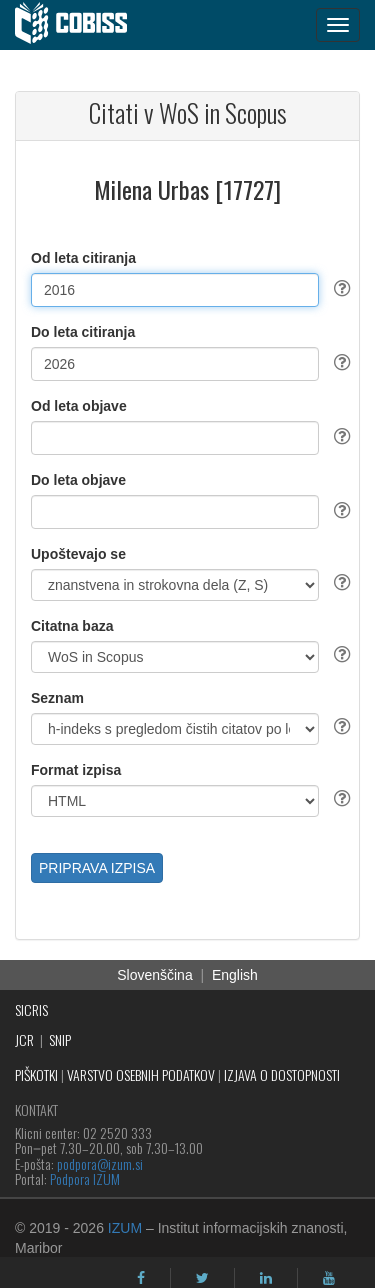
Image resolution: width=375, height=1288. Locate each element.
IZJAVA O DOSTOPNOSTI (282, 1074)
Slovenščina (155, 975)
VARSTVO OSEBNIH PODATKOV (141, 1074)
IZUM (125, 1228)
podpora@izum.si (100, 1163)
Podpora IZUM (85, 1178)
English (235, 975)
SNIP (60, 1039)
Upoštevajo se (78, 554)
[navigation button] (338, 25)
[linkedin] (266, 1278)
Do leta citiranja (83, 332)
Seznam (57, 698)
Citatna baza (72, 626)
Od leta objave (79, 406)
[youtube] (329, 1278)
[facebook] (141, 1278)
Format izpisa (76, 770)
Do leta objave (78, 480)
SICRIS (31, 1009)
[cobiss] (81, 25)
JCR (24, 1039)
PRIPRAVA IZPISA (97, 868)
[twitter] (202, 1278)
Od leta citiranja (83, 258)
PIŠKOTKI (36, 1074)
